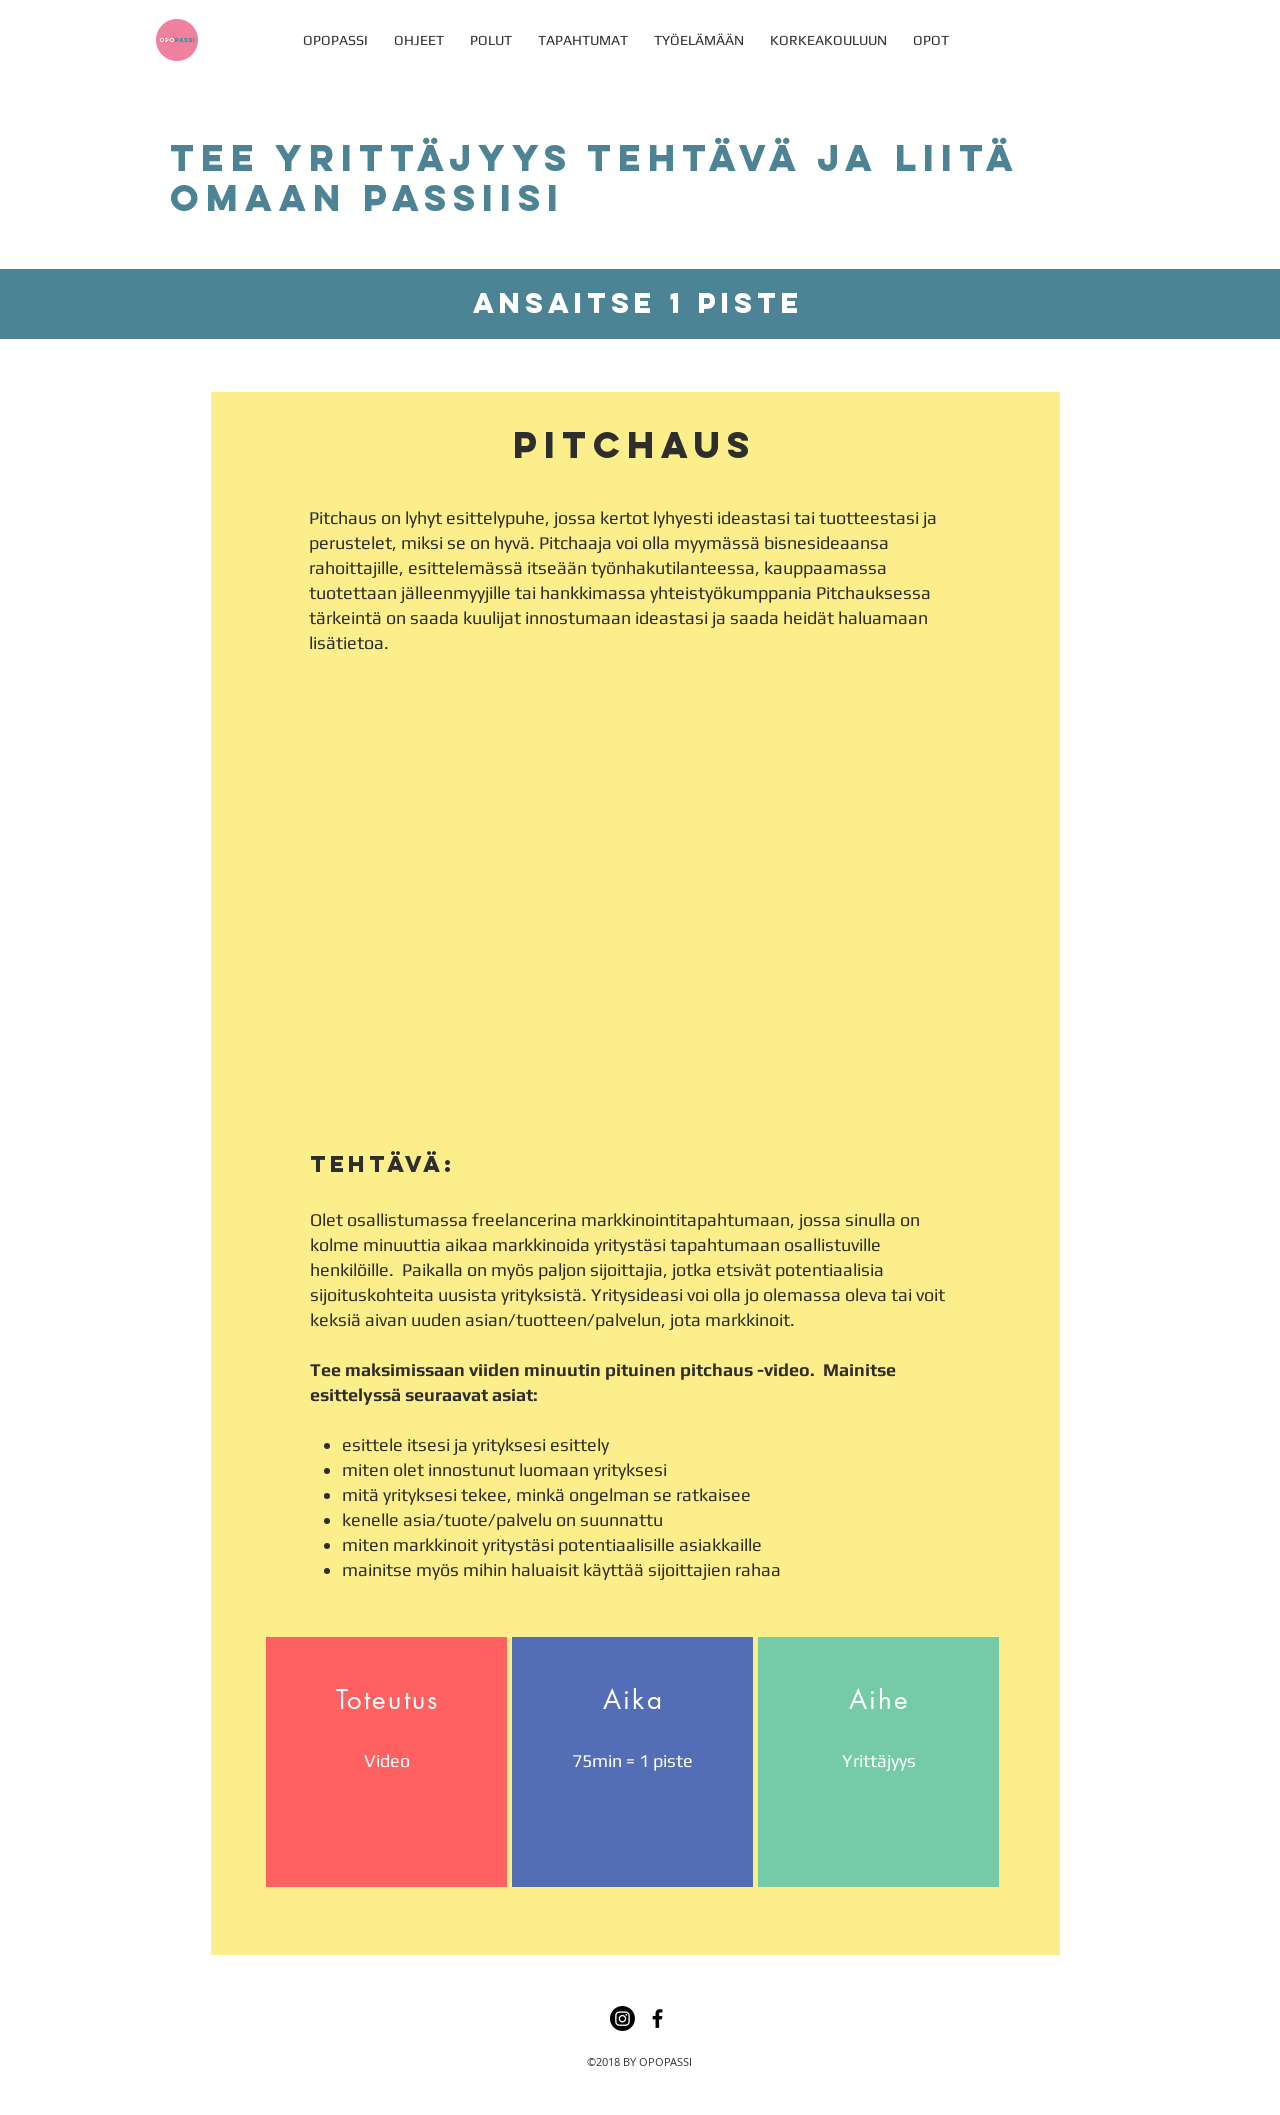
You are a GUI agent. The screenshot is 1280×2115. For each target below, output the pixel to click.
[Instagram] (622, 2018)
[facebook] (657, 2018)
